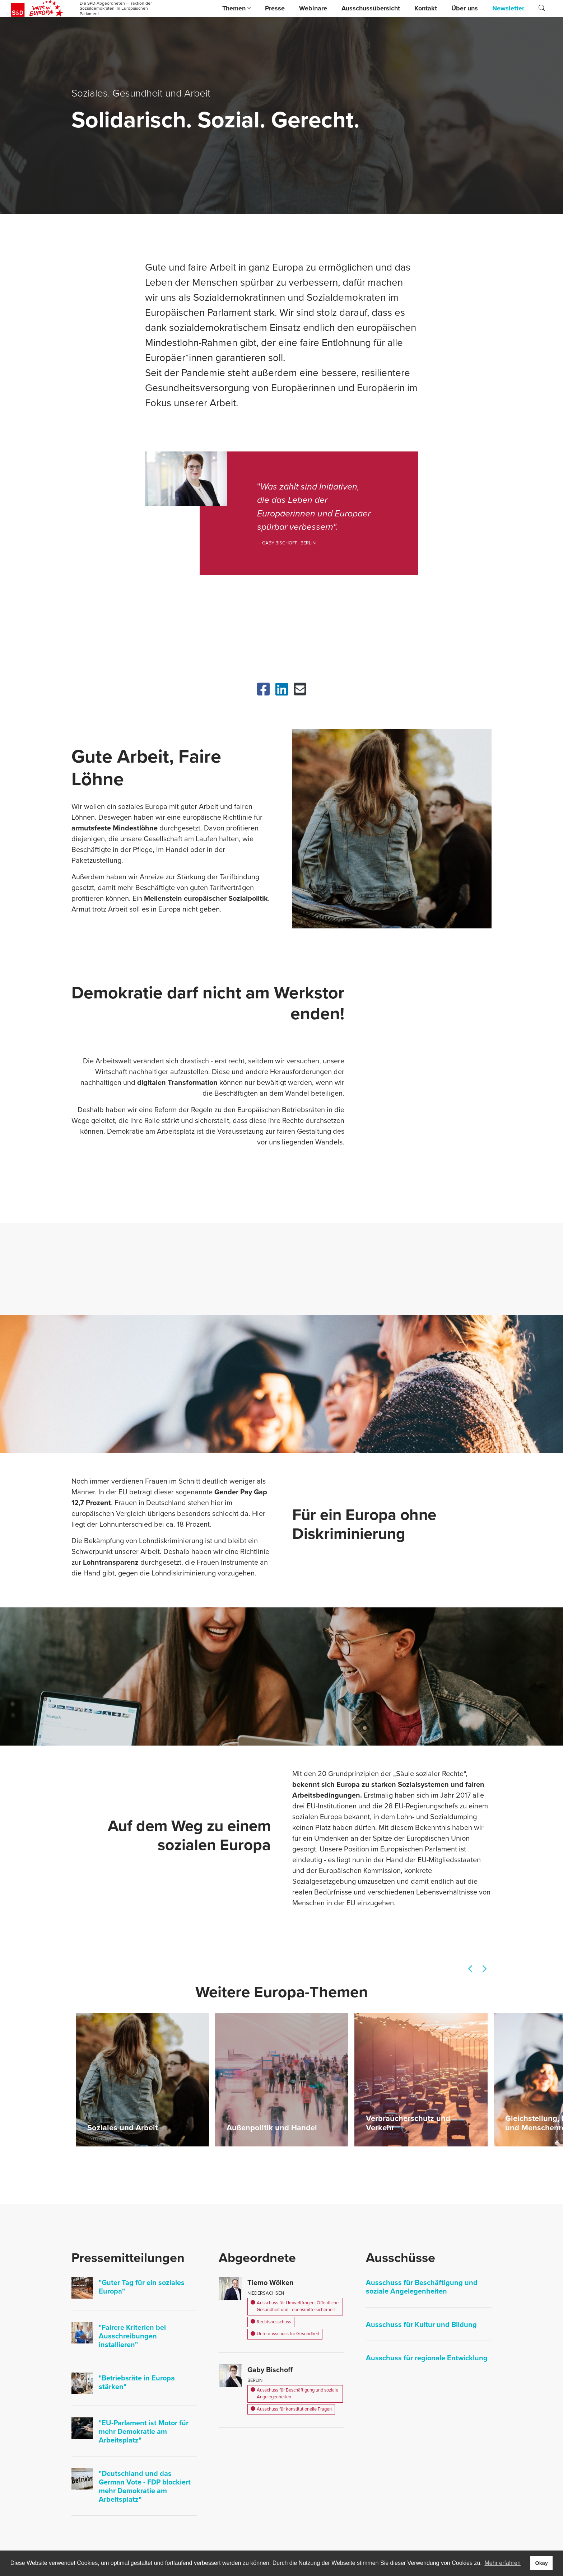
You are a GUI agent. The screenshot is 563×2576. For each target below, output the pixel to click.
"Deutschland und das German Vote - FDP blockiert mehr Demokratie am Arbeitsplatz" (145, 2486)
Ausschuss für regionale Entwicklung (427, 2358)
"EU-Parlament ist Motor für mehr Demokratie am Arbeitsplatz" (144, 2432)
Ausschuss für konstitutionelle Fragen (291, 2409)
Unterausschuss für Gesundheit (285, 2334)
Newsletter (508, 8)
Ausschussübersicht (370, 8)
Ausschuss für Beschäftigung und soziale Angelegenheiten (294, 2394)
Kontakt (425, 8)
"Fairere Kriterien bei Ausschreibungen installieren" (132, 2336)
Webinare (313, 8)
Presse (275, 8)
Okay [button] (541, 2563)
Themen (236, 8)
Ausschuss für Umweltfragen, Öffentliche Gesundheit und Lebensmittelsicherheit (295, 2307)
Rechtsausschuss (271, 2322)
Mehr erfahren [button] (502, 2563)
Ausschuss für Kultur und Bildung (421, 2324)
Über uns (464, 8)
